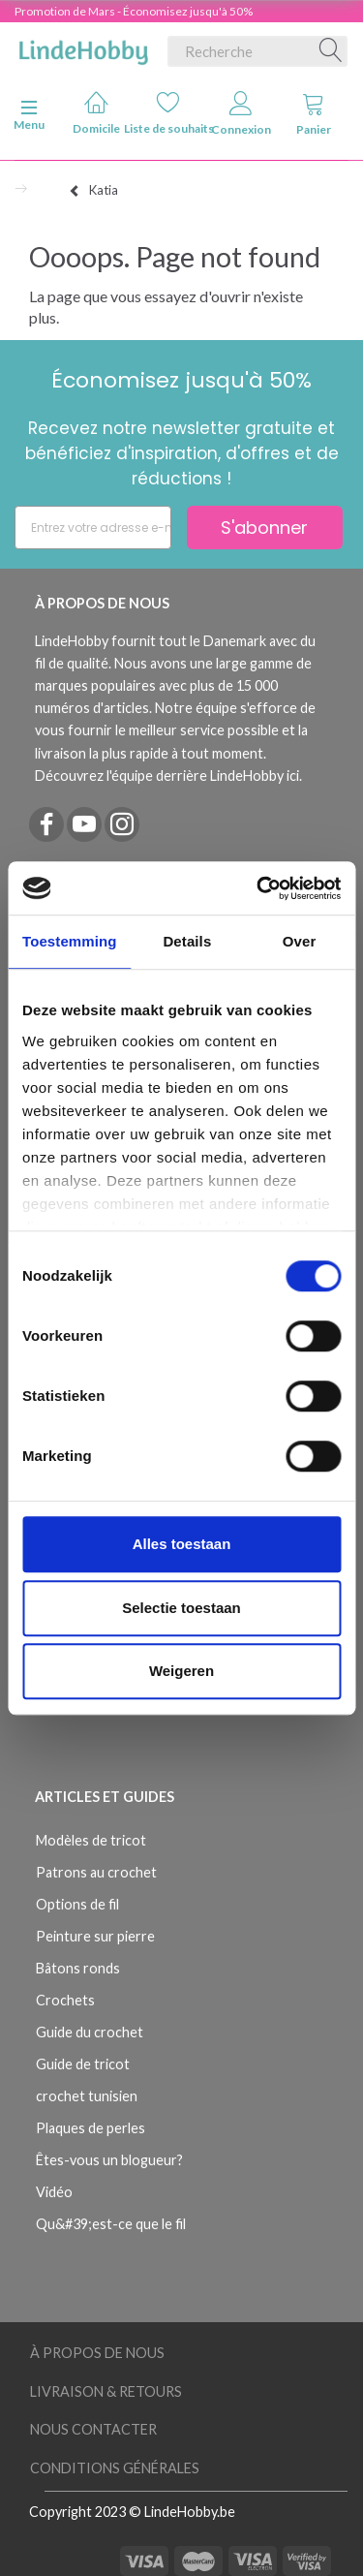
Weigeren (181, 1670)
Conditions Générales (114, 2468)
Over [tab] (300, 941)
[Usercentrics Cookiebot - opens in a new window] (258, 888)
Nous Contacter (93, 2429)
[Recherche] (331, 51)
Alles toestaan (182, 1544)
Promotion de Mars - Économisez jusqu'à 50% (134, 11)
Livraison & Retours (106, 2391)
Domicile (96, 113)
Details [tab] (187, 941)
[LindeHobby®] (83, 47)
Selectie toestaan (181, 1607)
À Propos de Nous (97, 2352)
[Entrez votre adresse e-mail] (93, 527)
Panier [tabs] (313, 114)
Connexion (241, 114)
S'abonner (264, 527)
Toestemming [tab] (69, 941)
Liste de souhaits (169, 113)
